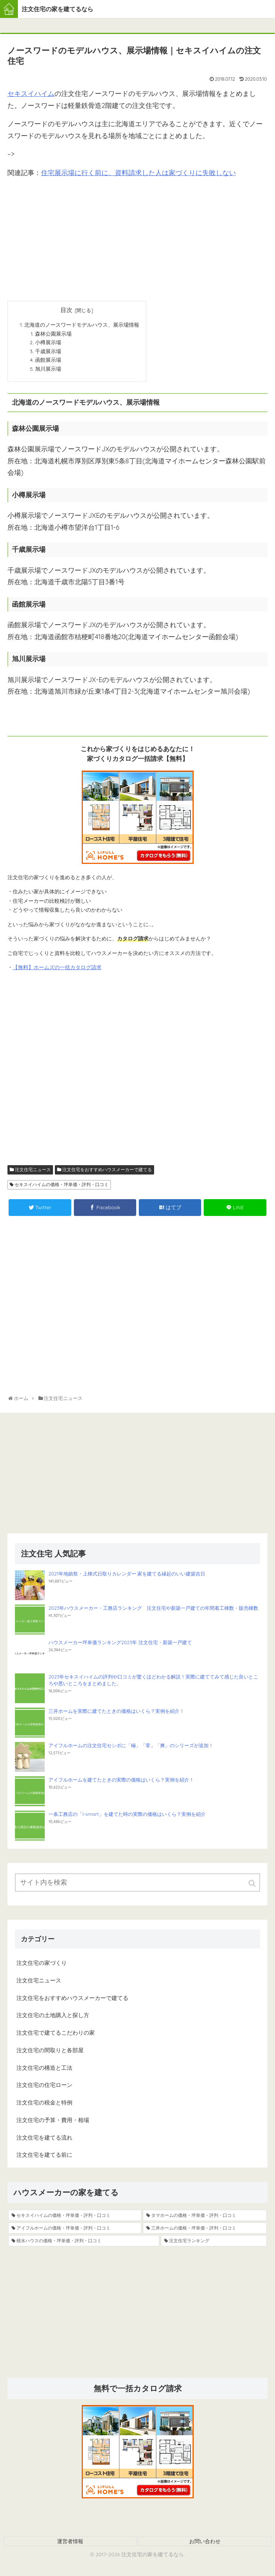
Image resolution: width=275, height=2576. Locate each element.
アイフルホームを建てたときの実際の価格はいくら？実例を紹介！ (121, 1782)
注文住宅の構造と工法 (44, 2070)
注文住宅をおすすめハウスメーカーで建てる (107, 1172)
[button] (253, 1886)
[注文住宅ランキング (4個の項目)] (214, 2243)
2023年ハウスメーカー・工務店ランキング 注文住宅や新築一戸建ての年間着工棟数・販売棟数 (153, 1611)
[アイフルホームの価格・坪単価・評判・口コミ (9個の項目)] (74, 2230)
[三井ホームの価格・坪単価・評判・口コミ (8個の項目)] (205, 2230)
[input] (137, 1885)
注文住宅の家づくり (41, 1965)
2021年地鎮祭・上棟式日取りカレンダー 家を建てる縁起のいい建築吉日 (127, 1576)
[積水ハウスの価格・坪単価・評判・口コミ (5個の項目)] (83, 2243)
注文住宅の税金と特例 (44, 2105)
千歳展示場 (48, 352)
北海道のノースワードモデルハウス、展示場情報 (81, 325)
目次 (66, 310)
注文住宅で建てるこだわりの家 (55, 2035)
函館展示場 (48, 361)
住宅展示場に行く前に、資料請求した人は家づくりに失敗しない (138, 172)
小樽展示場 (48, 343)
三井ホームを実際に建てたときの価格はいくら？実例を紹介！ (116, 1714)
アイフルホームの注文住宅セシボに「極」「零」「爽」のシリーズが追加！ (131, 1748)
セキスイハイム (30, 93)
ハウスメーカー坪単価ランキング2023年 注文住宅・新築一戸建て (120, 1645)
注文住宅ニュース (33, 1172)
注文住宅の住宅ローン (44, 2087)
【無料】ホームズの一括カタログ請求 (57, 970)
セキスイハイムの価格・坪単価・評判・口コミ (62, 1187)
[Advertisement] (137, 237)
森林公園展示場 (53, 334)
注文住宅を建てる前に (44, 2157)
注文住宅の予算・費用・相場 (52, 2122)
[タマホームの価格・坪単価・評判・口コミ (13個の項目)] (205, 2218)
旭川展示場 (48, 370)
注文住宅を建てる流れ (44, 2140)
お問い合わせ (205, 2544)
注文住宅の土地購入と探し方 (52, 2017)
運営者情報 (70, 2544)
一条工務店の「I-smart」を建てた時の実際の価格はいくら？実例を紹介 (127, 1817)
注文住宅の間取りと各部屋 (50, 2052)
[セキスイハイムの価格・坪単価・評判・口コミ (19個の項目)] (74, 2218)
